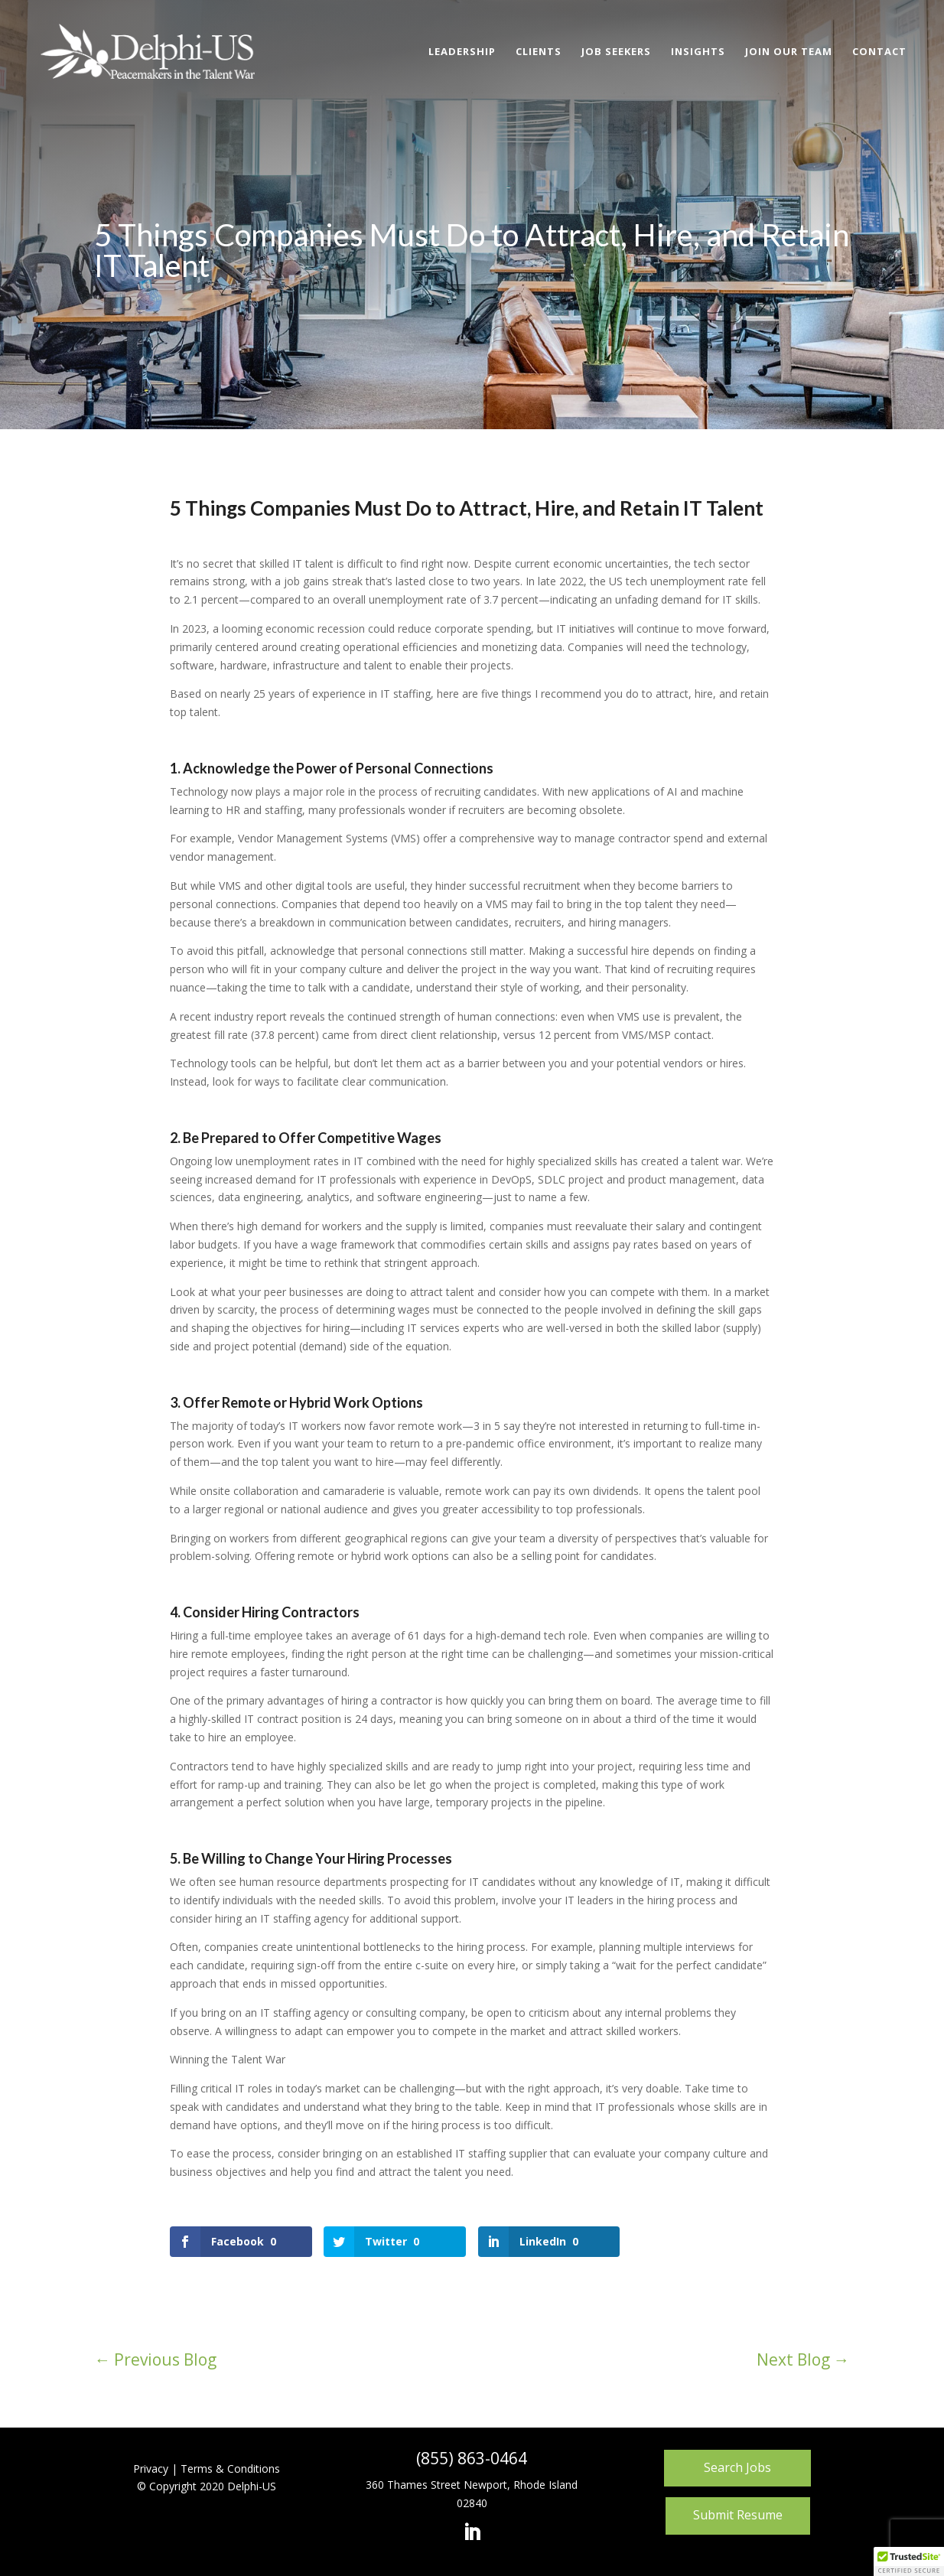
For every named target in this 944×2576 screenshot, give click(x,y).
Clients (539, 52)
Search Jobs (737, 2467)
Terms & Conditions (230, 2468)
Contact (879, 52)
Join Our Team (788, 52)
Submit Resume (738, 2514)
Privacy (150, 2468)
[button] (909, 2561)
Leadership (462, 52)
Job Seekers (616, 52)
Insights (698, 52)
